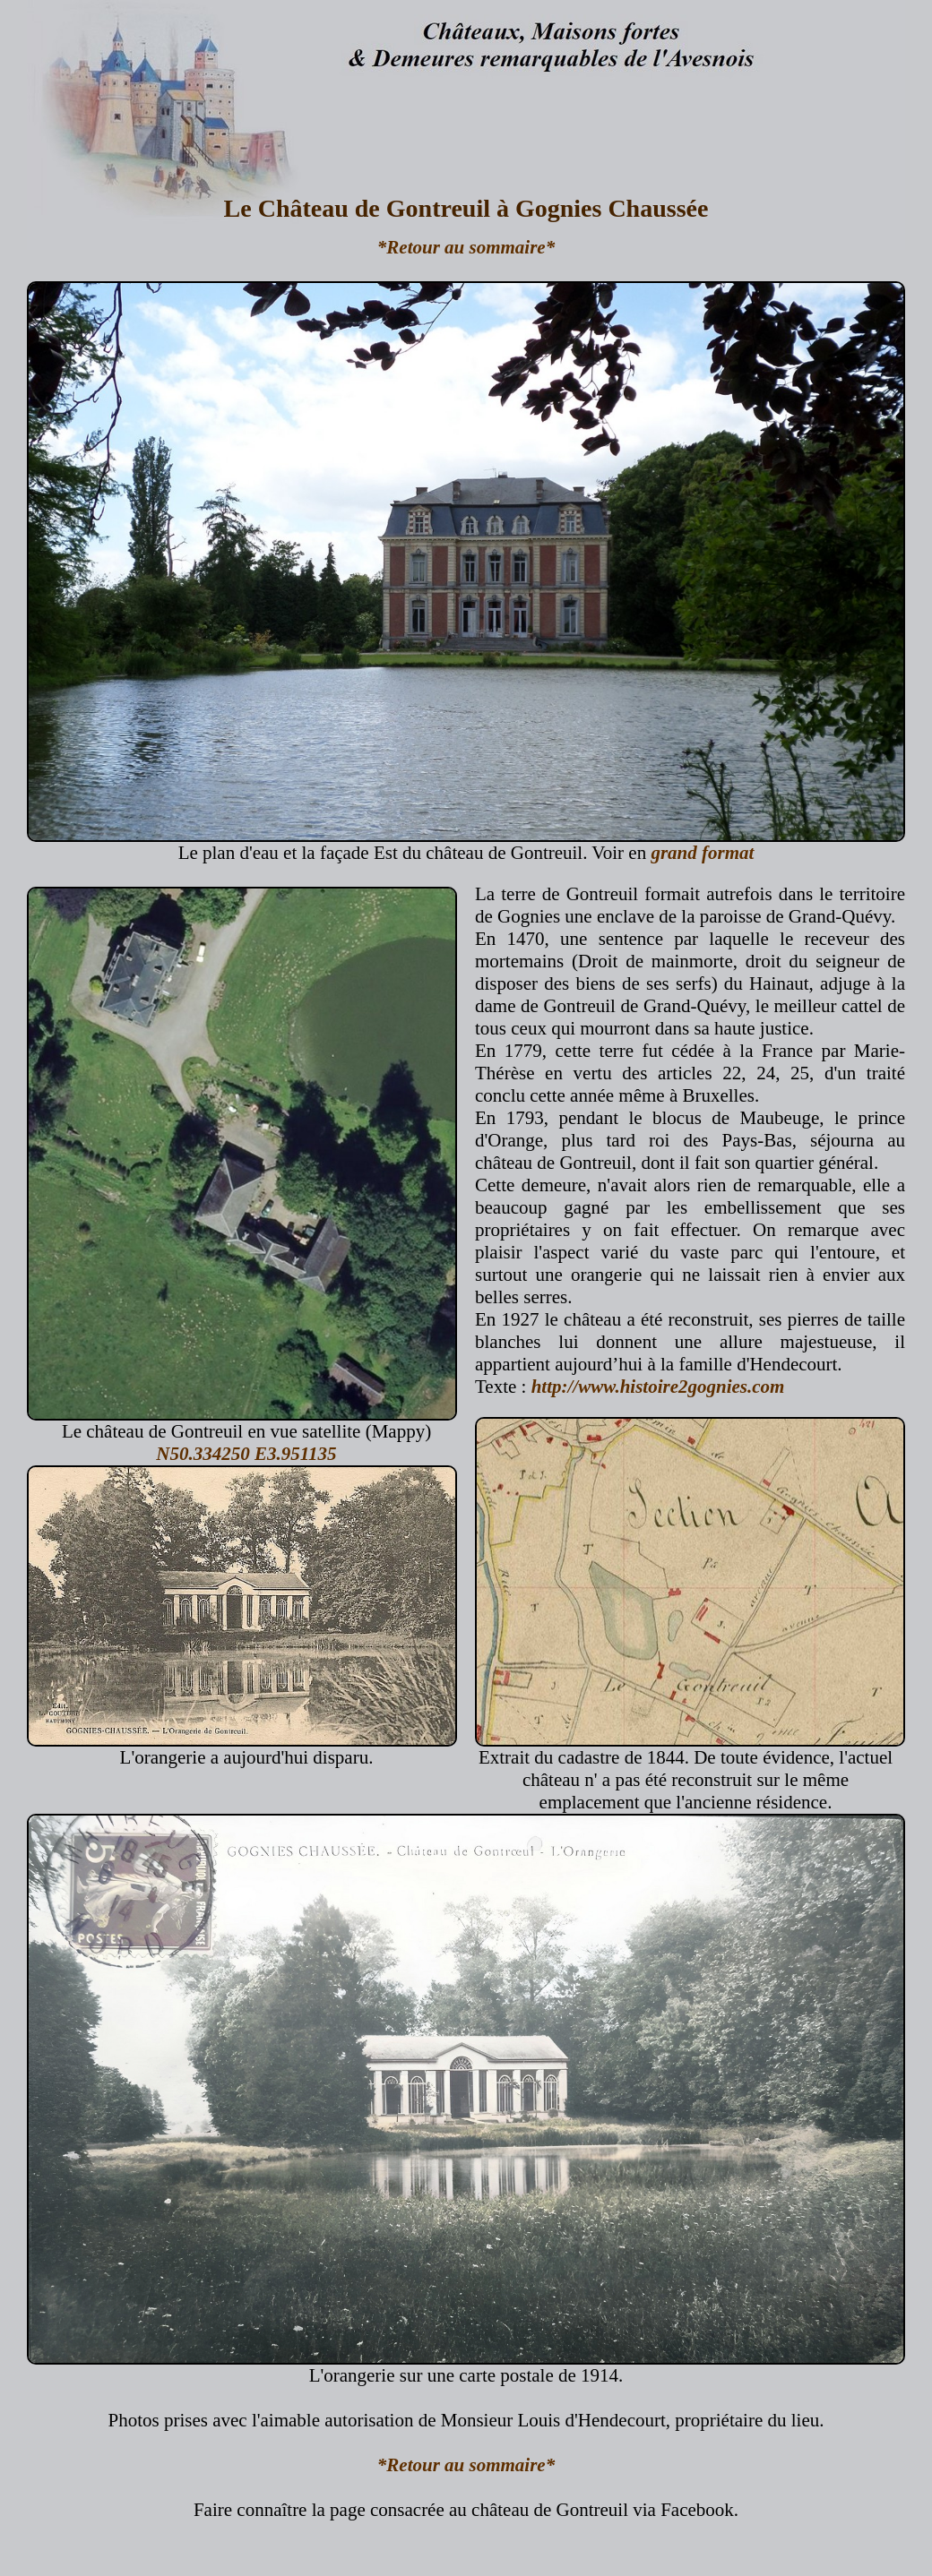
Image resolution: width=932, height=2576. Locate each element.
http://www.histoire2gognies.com (658, 1386)
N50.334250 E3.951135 (246, 1453)
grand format (702, 852)
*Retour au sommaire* (466, 247)
